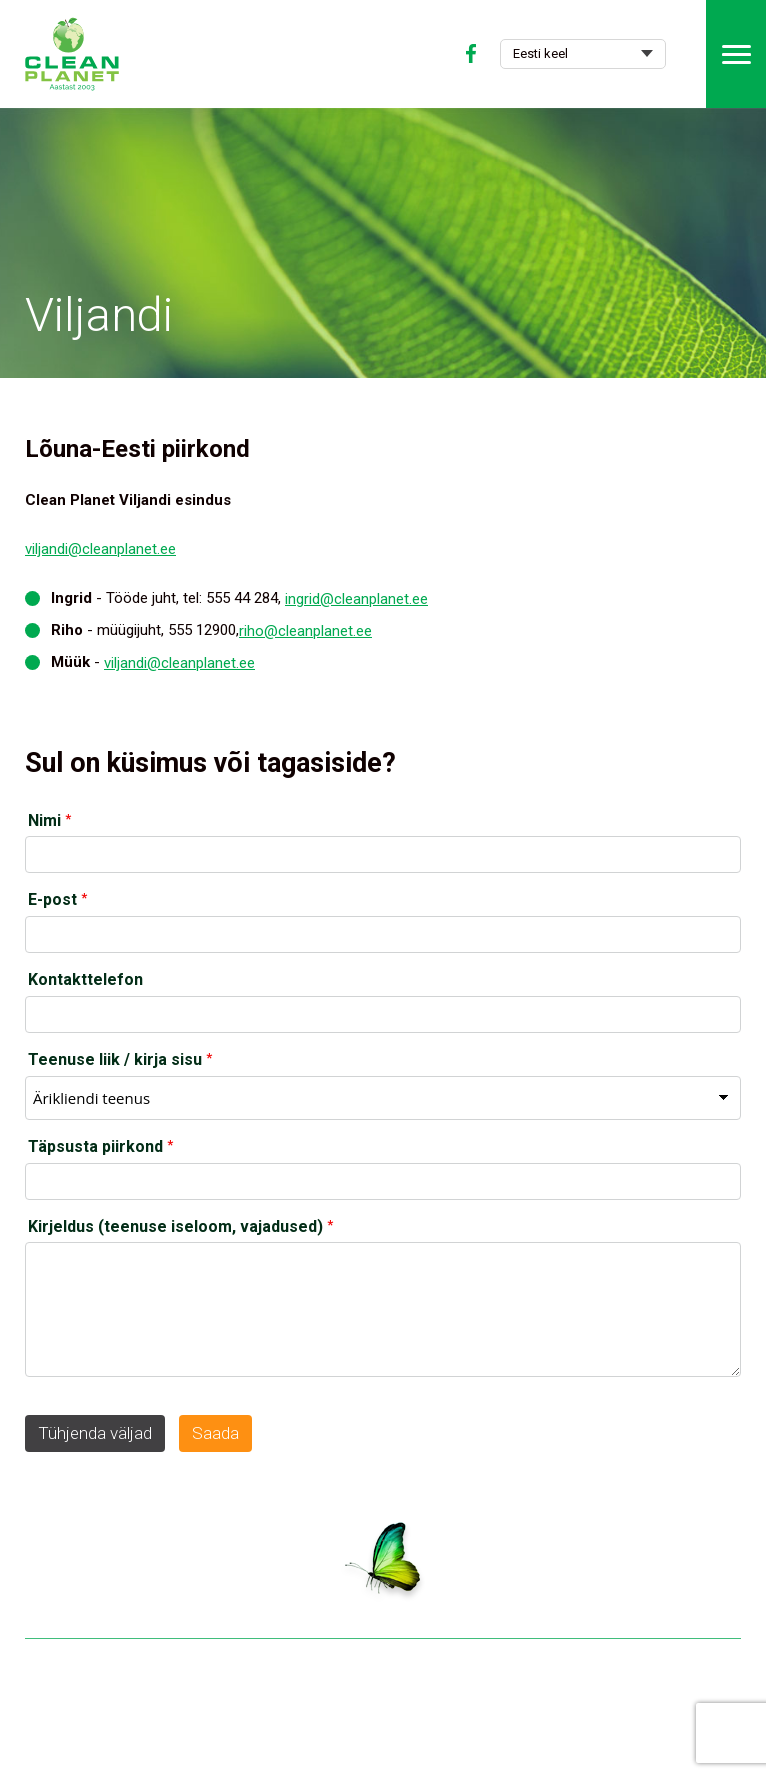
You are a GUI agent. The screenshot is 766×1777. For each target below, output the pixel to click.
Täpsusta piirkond (95, 1146)
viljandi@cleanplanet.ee (100, 549)
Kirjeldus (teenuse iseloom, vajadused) (175, 1226)
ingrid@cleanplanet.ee (356, 599)
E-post (52, 899)
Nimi (44, 820)
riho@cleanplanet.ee (305, 631)
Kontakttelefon (85, 979)
